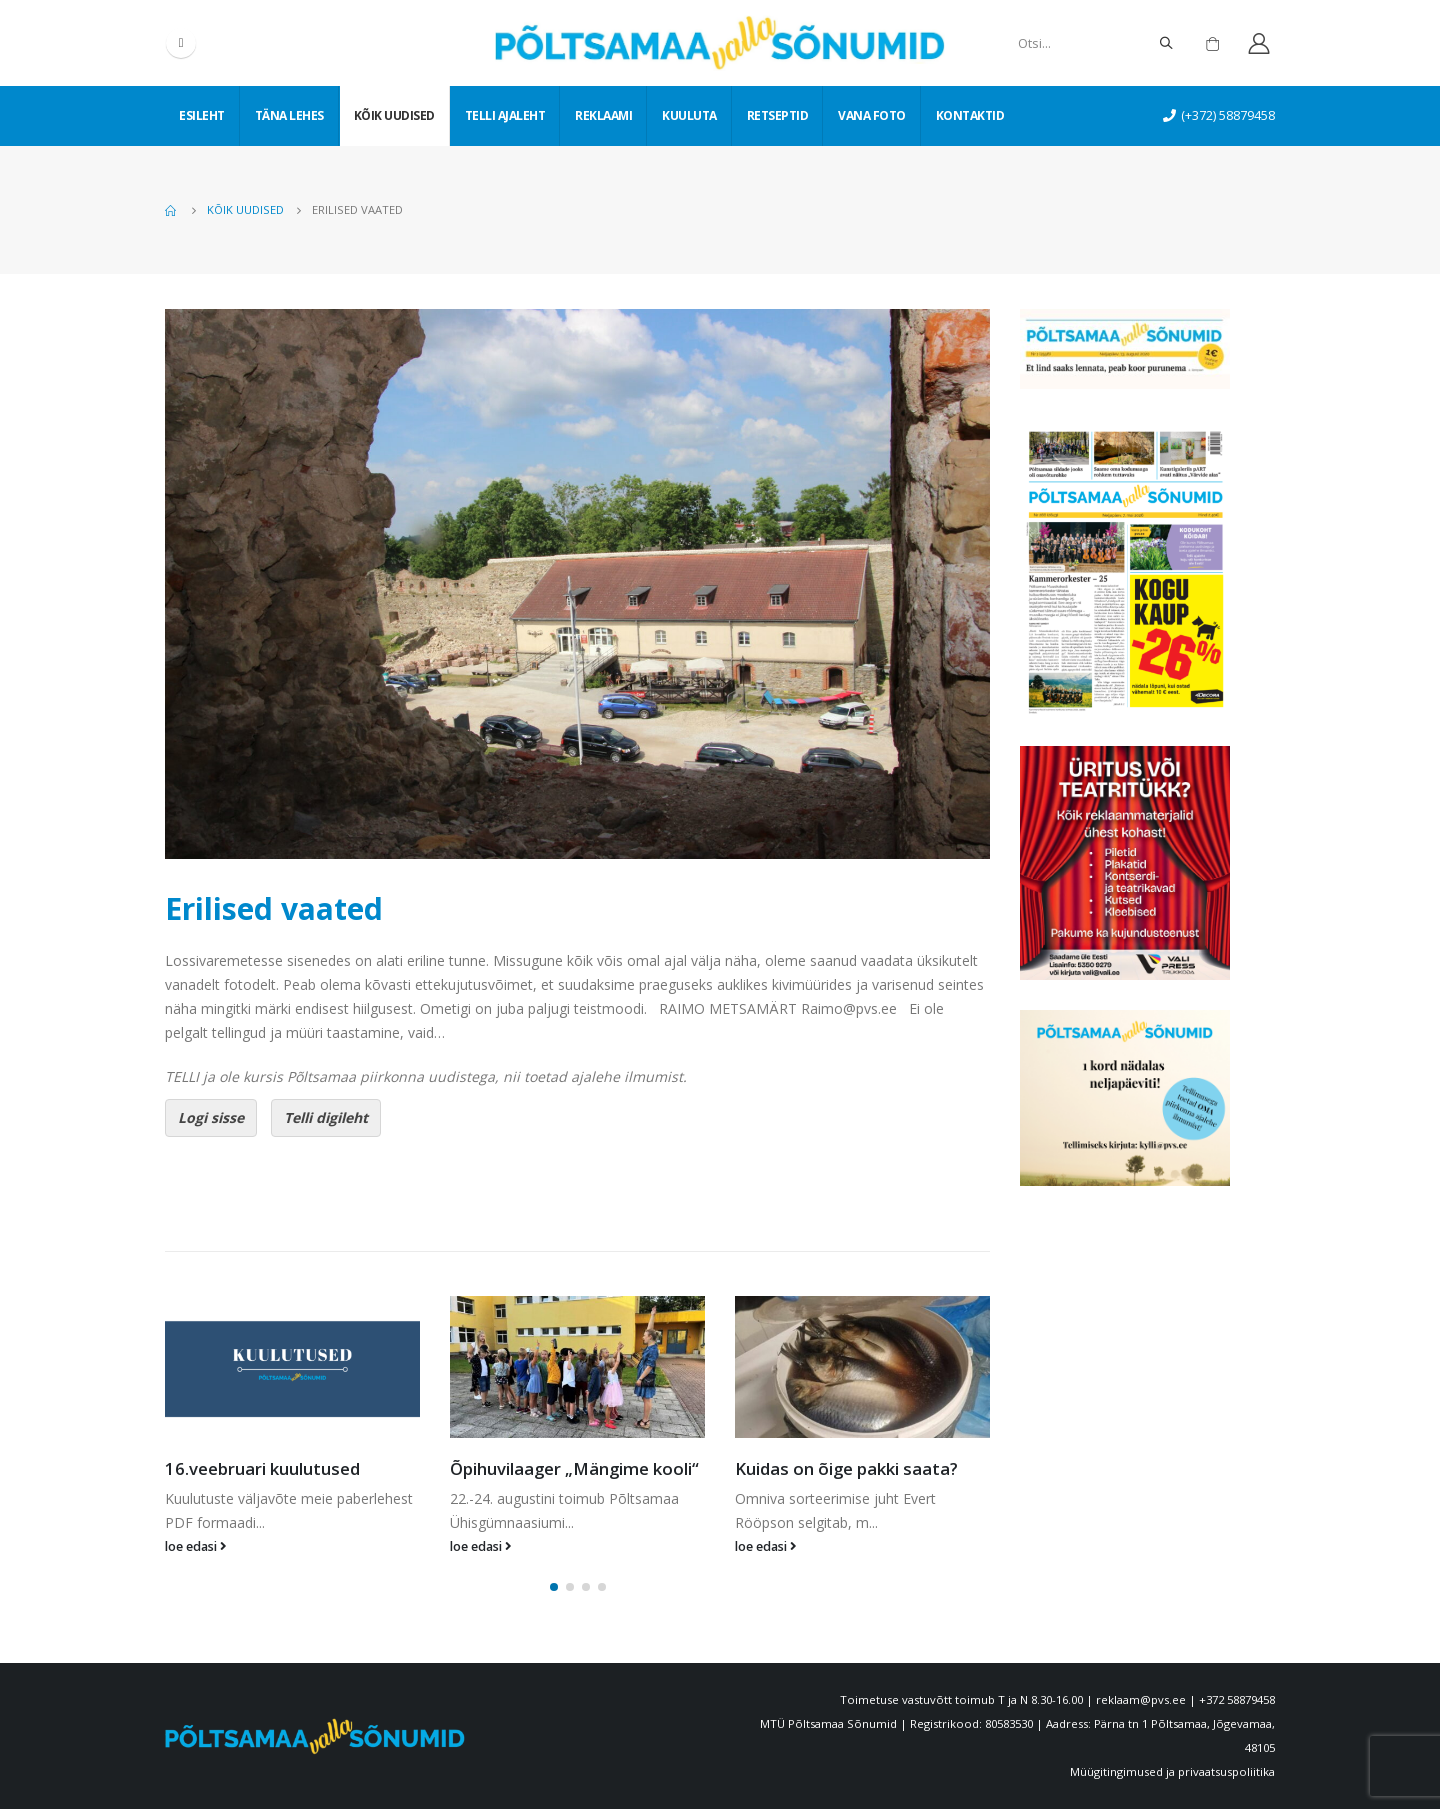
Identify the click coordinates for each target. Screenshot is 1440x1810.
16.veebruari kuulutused (262, 1468)
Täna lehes (289, 115)
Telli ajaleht (505, 115)
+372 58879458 (1237, 1700)
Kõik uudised (394, 115)
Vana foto (872, 115)
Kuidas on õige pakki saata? (846, 1468)
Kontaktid (970, 115)
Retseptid (778, 115)
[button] (554, 1588)
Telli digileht (326, 1117)
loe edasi (196, 1546)
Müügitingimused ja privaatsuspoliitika (1172, 1772)
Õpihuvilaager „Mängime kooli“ (574, 1468)
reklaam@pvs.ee (1141, 1700)
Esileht (202, 115)
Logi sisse (211, 1117)
